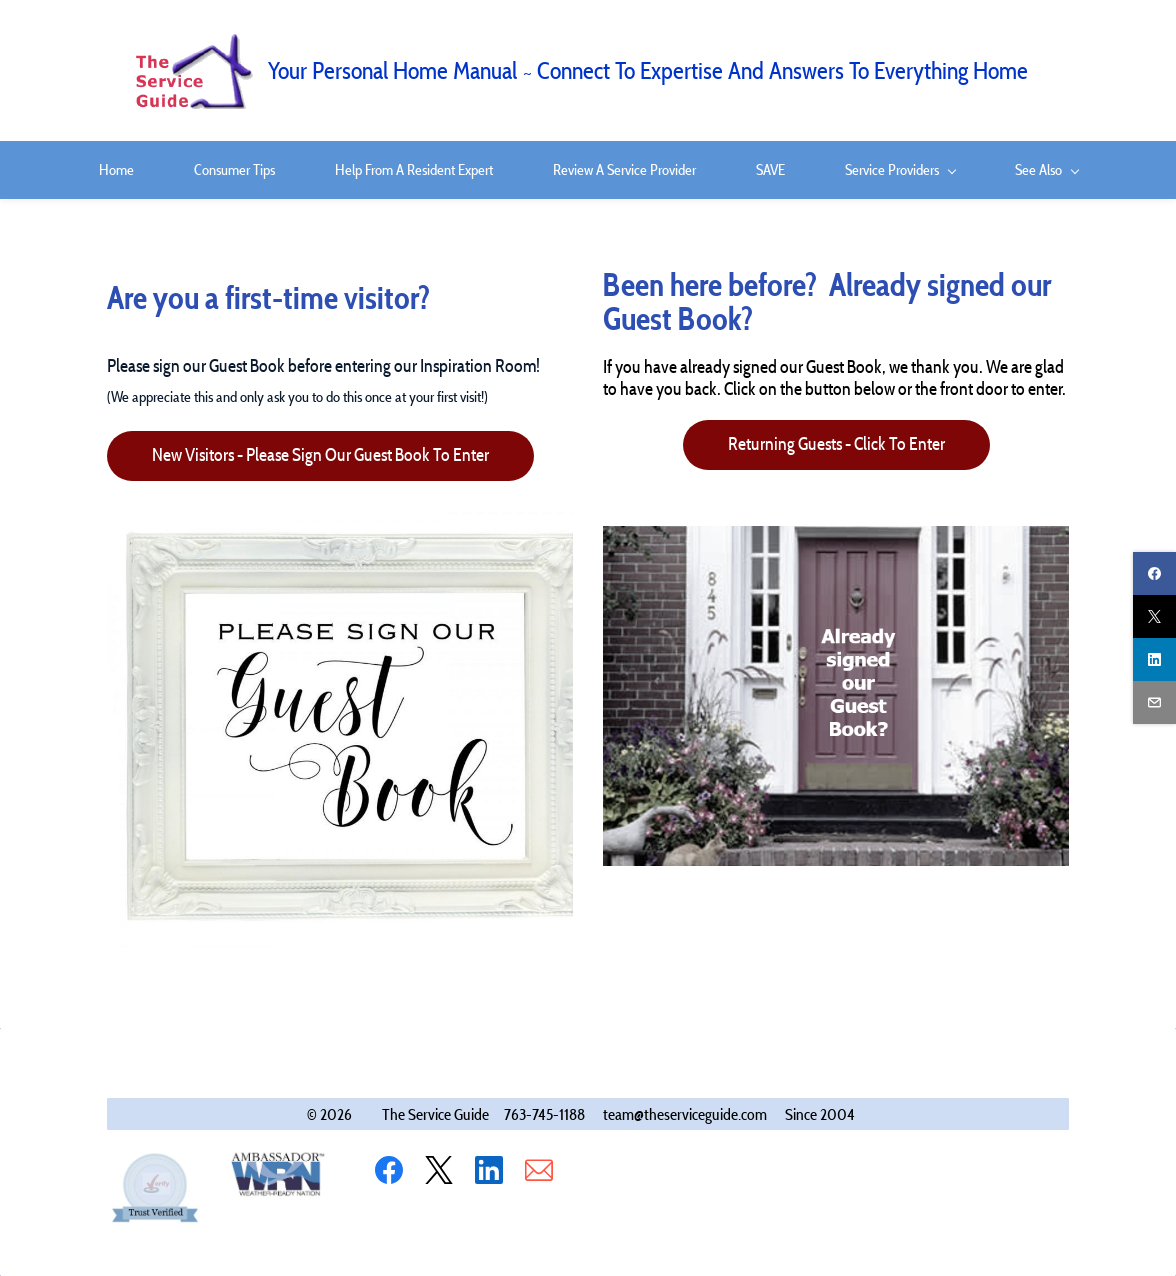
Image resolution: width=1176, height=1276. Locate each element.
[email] (1154, 702)
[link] (357, 515)
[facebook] (1154, 573)
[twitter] (1154, 616)
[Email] (539, 1170)
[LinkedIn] (489, 1170)
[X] (439, 1170)
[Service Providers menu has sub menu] (900, 170)
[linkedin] (1154, 659)
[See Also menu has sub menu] (1046, 170)
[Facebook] (389, 1170)
